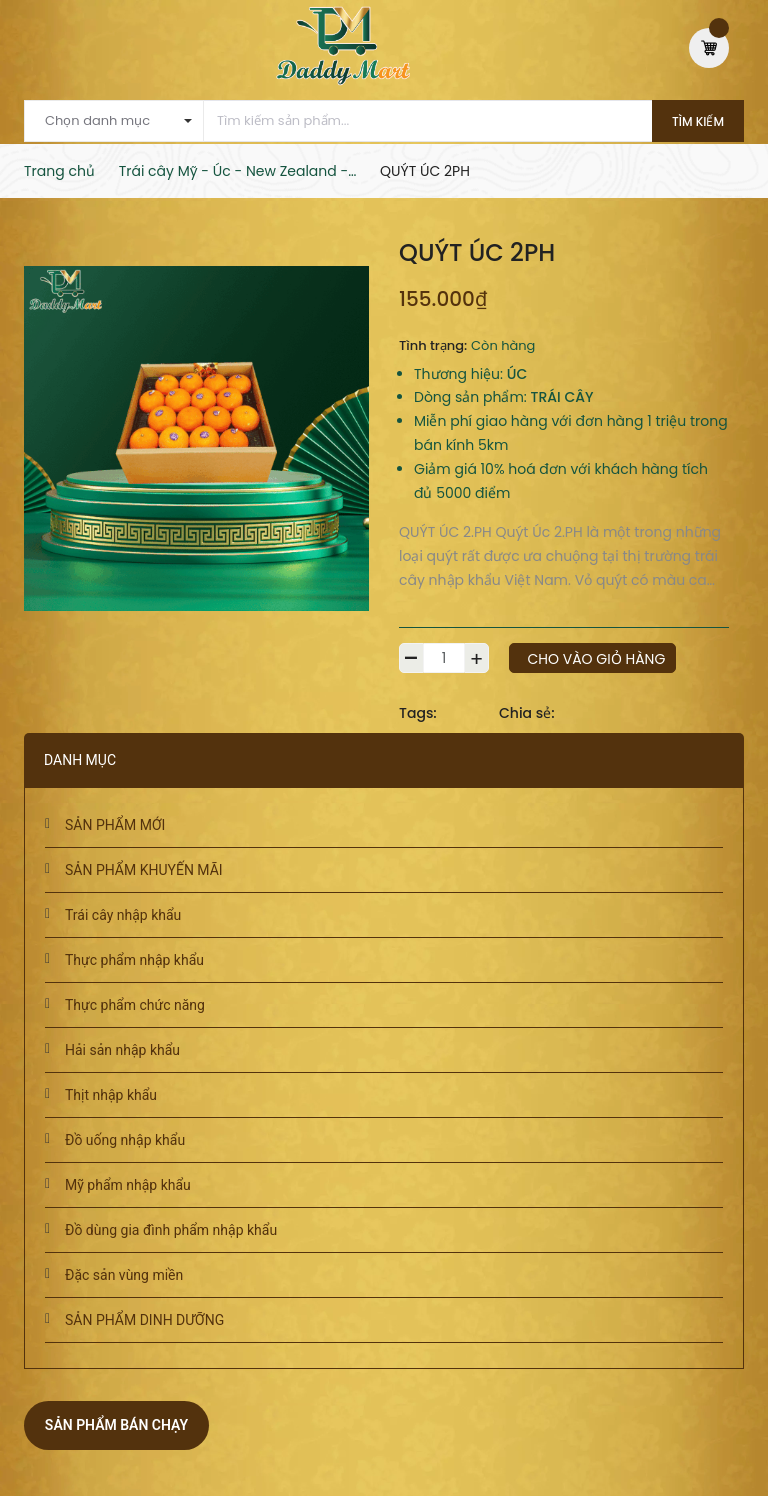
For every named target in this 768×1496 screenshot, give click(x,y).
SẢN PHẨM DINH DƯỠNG (144, 1320)
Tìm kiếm (698, 121)
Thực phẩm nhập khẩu (134, 960)
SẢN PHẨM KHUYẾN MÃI (144, 870)
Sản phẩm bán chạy (116, 1425)
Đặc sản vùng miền (124, 1275)
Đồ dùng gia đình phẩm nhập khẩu (171, 1230)
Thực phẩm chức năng (135, 1005)
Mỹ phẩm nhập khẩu (128, 1185)
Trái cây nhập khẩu (123, 915)
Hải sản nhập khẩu (122, 1050)
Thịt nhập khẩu (111, 1095)
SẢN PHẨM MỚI (115, 825)
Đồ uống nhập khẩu (125, 1140)
